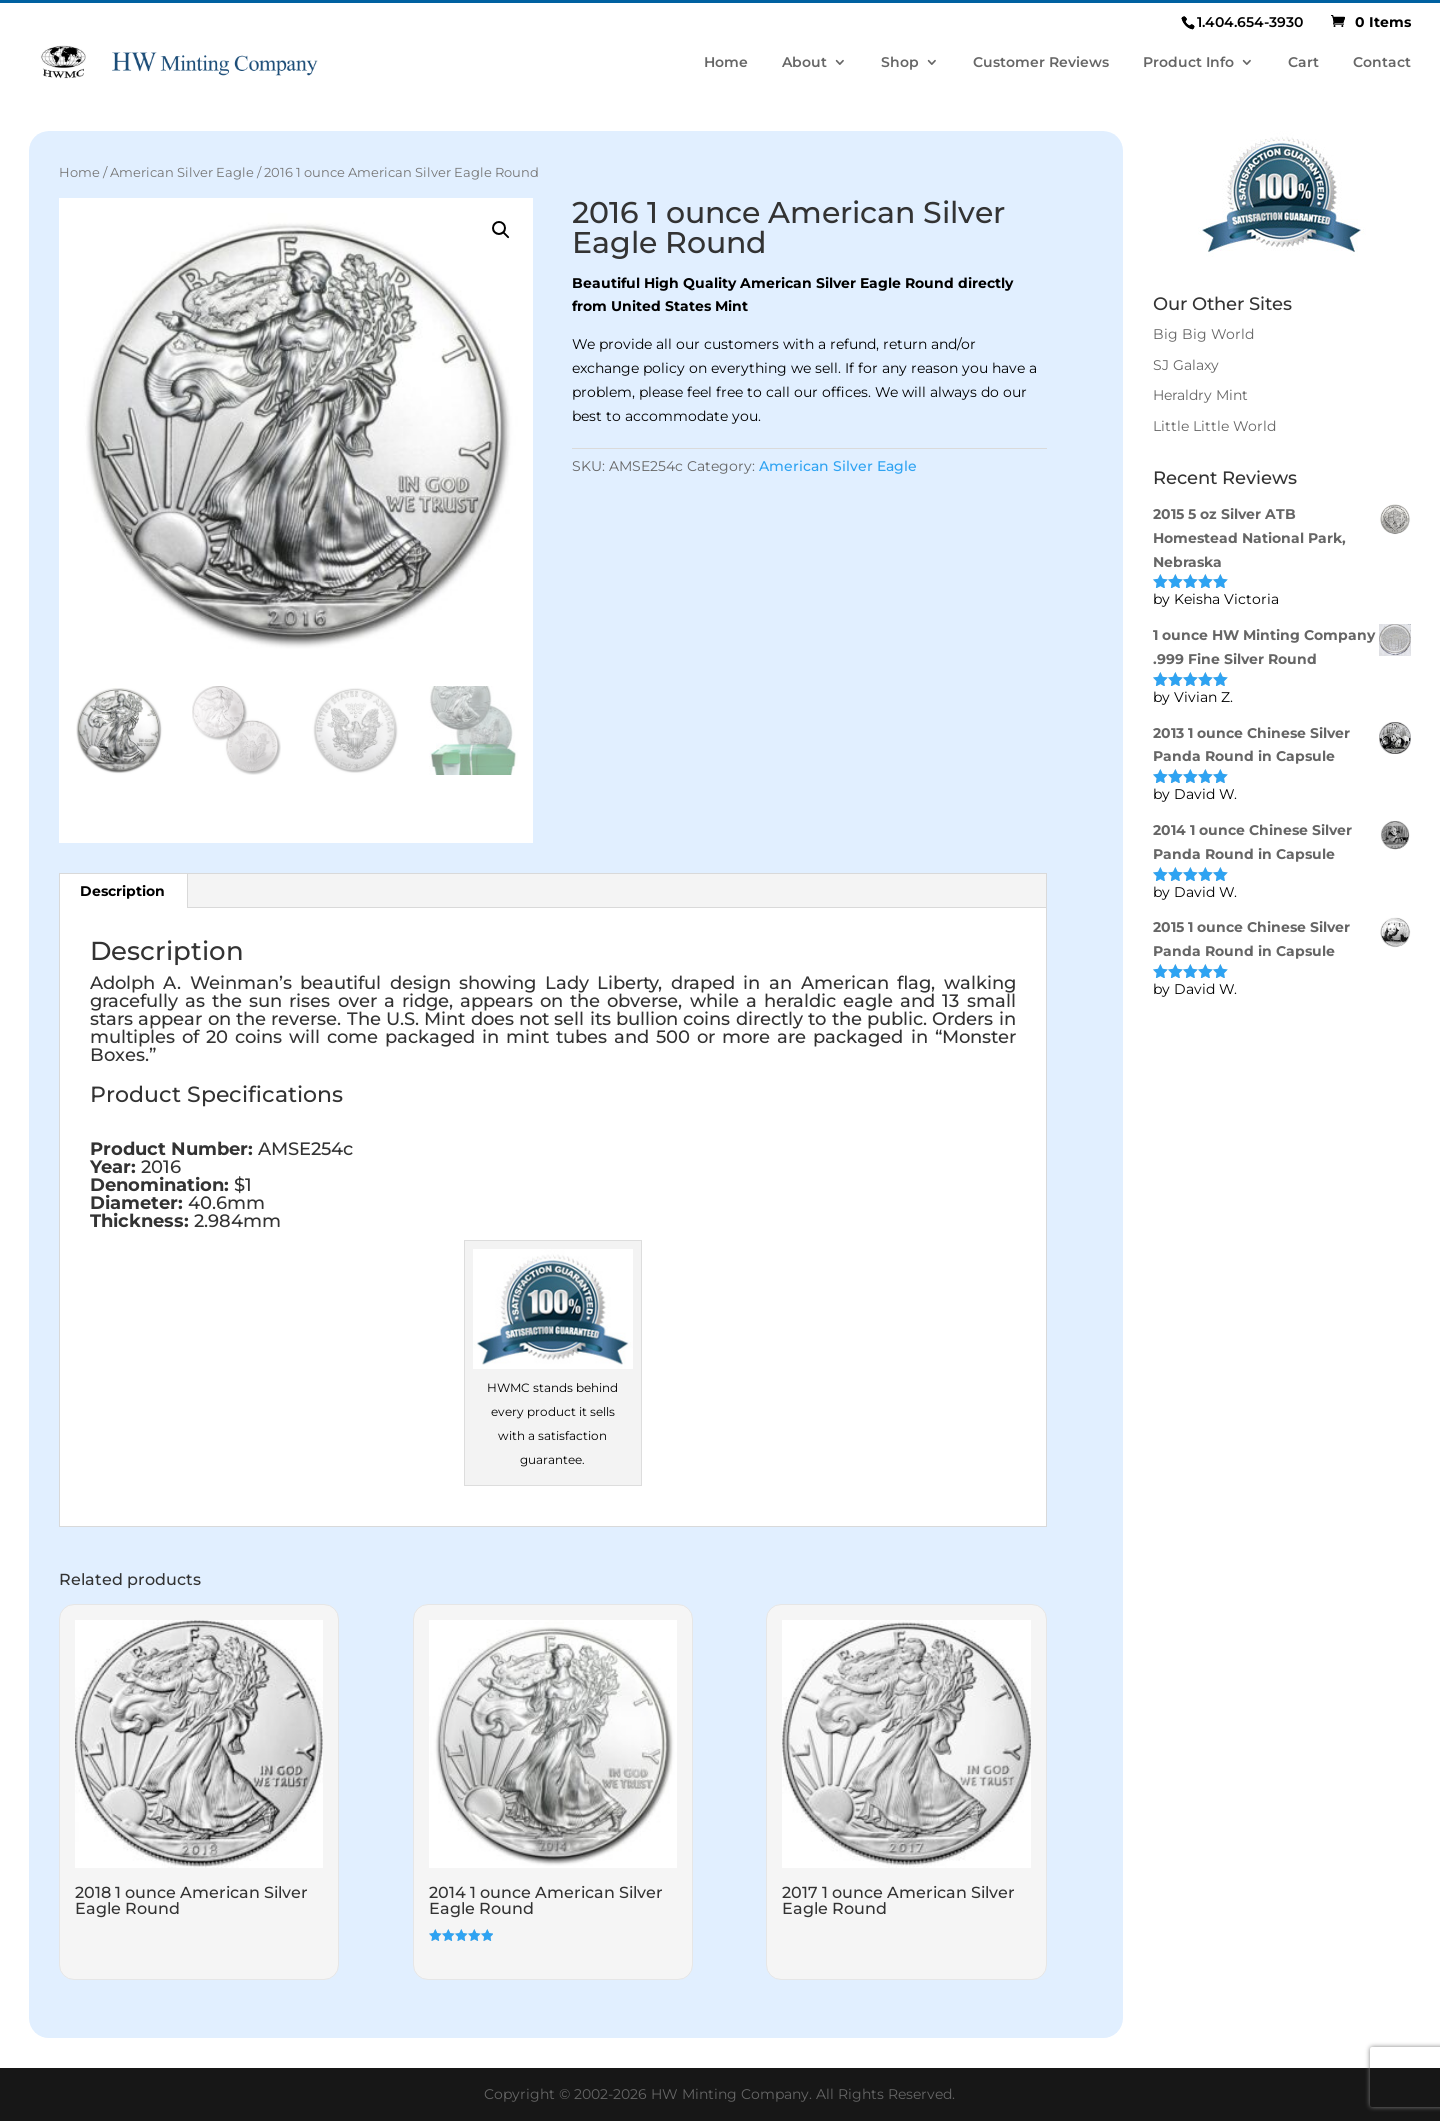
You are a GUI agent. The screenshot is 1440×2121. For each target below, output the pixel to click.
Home (726, 63)
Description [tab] (122, 891)
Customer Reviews (1041, 63)
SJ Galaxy (1186, 365)
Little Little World (1214, 426)
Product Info (1188, 63)
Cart (1303, 63)
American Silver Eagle (182, 172)
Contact (1382, 63)
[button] (501, 230)
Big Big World (1203, 334)
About (804, 63)
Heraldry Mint (1200, 395)
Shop (900, 63)
